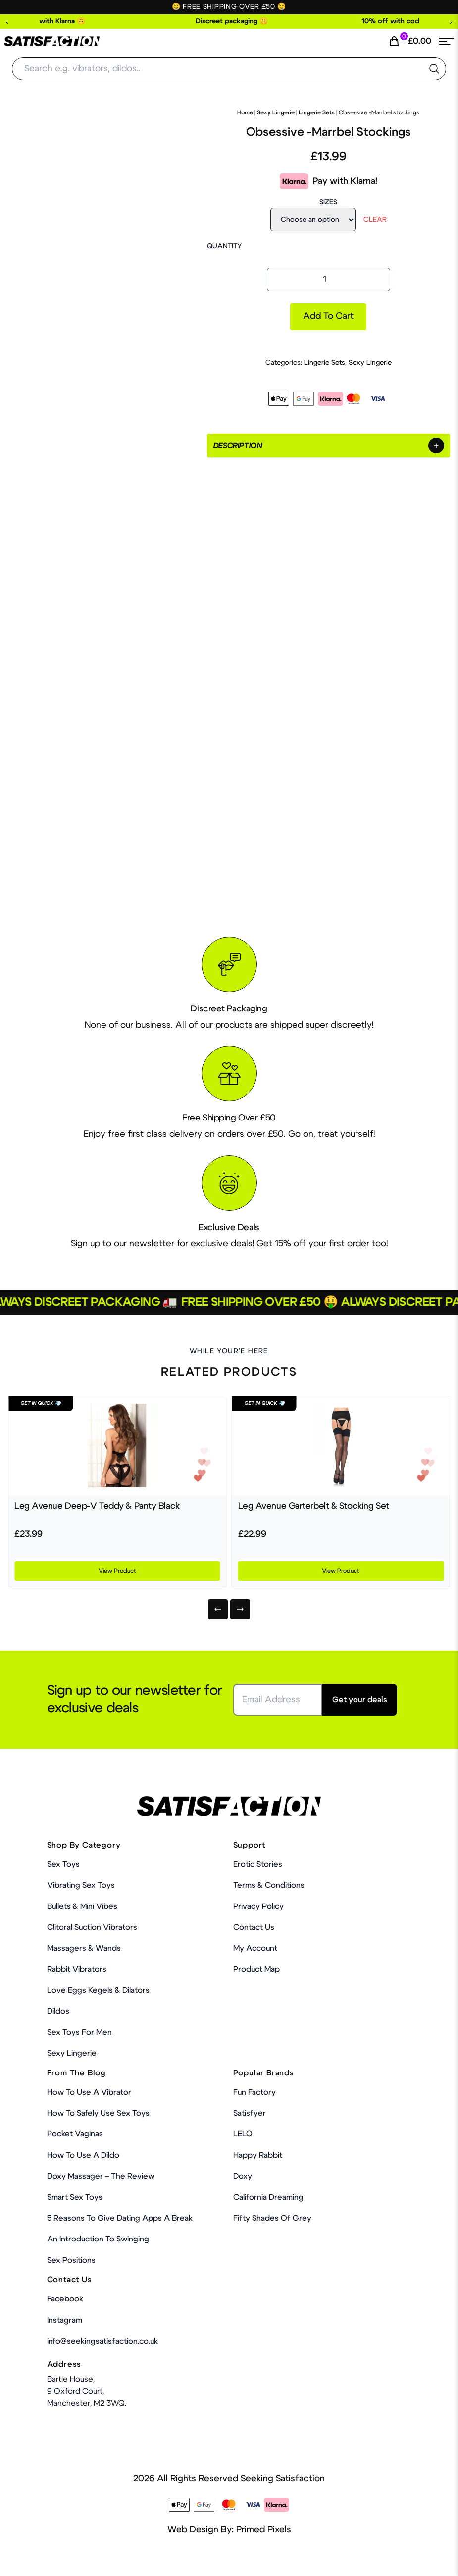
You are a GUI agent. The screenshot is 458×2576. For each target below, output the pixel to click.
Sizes (328, 202)
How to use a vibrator (89, 2092)
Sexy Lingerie (276, 112)
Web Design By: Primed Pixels (229, 2529)
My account (255, 1948)
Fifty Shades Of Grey (272, 2218)
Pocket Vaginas (75, 2134)
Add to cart (328, 316)
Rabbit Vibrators (76, 1969)
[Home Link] (52, 41)
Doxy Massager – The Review (100, 2176)
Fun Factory (254, 2092)
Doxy (242, 2176)
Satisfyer (249, 2113)
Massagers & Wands (84, 1948)
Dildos (58, 2011)
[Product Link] (117, 1445)
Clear (375, 219)
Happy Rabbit (257, 2155)
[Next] (240, 1609)
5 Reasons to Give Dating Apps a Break (120, 2218)
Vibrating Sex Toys (81, 1885)
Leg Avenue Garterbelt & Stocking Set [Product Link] (313, 1506)
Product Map (256, 1969)
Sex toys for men (79, 2032)
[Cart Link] (409, 41)
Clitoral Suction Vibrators (92, 1927)
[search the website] (434, 68)
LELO (243, 2134)
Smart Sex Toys (74, 2197)
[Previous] (218, 1609)
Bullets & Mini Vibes (82, 1906)
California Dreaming (268, 2197)
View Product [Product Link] (117, 1571)
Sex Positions (71, 2260)
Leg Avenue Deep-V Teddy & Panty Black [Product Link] (97, 1506)
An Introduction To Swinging (98, 2239)
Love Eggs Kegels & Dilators (98, 1990)
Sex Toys (63, 1864)
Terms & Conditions (269, 1885)
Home (245, 112)
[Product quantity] (328, 279)
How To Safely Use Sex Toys (98, 2113)
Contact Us (253, 1927)
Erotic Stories (257, 1864)
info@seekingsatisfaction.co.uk (102, 2341)
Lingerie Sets (317, 112)
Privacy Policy (258, 1906)
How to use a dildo (83, 2155)
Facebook (65, 2299)
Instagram (64, 2320)
